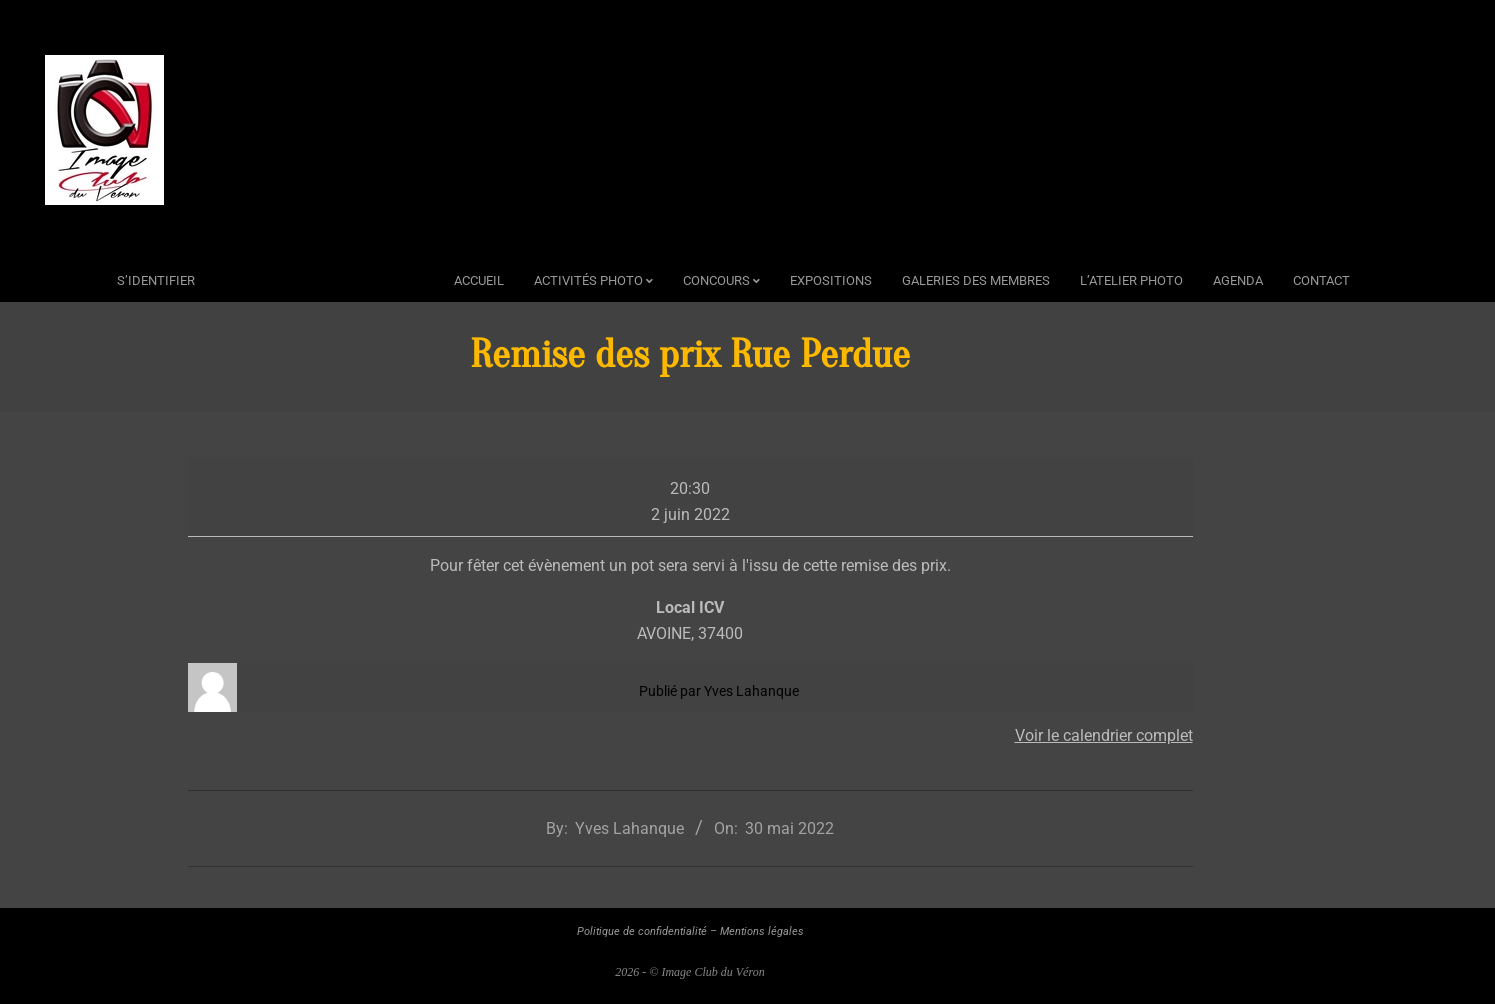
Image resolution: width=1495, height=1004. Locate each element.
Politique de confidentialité (642, 931)
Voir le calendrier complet (1104, 735)
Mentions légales (762, 931)
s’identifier (156, 280)
